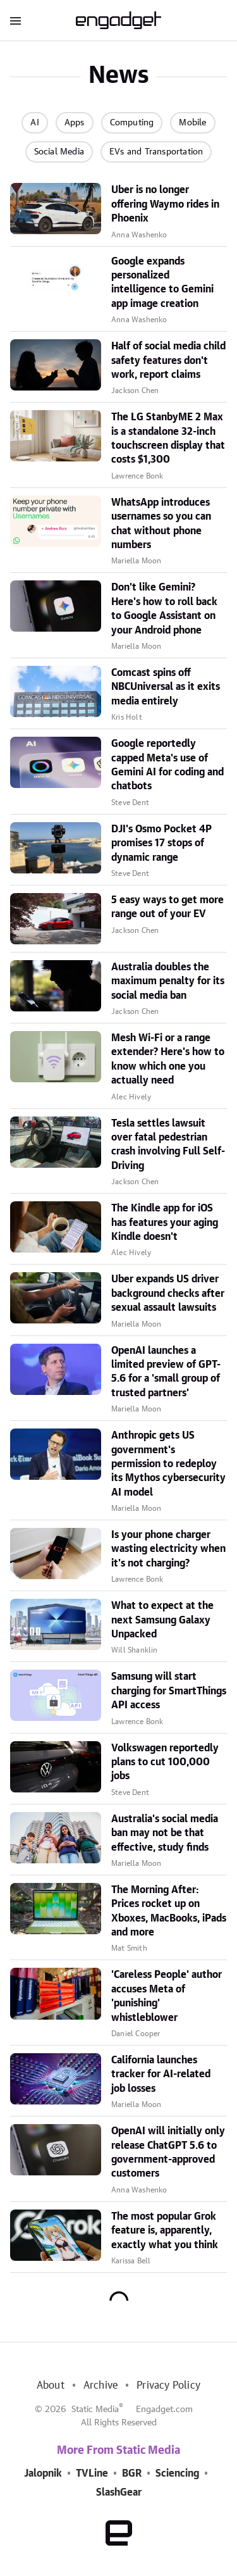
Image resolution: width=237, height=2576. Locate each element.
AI (34, 122)
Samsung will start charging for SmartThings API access (168, 1691)
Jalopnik (43, 2473)
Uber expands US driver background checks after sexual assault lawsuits (167, 1293)
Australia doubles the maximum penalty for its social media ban (167, 981)
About (50, 2385)
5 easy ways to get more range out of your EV (167, 907)
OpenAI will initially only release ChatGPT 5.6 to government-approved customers (168, 2152)
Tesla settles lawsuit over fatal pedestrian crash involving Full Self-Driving (168, 1144)
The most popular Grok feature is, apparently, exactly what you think (164, 2230)
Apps (74, 122)
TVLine (92, 2473)
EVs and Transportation (156, 151)
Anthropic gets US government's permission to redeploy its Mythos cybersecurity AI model (168, 1463)
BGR (132, 2473)
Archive (100, 2385)
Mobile (192, 122)
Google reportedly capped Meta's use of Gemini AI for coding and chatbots (167, 765)
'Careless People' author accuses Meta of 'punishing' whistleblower (166, 1996)
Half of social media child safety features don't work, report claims (168, 360)
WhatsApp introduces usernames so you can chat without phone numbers (161, 523)
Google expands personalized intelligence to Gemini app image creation (162, 282)
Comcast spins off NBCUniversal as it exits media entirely (165, 687)
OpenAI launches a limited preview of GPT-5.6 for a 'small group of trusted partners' (166, 1372)
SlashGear (119, 2492)
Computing (132, 122)
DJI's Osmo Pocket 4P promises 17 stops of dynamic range (161, 843)
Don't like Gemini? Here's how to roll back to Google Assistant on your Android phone (164, 608)
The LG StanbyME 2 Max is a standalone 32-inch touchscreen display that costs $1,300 (168, 438)
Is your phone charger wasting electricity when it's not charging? (168, 1549)
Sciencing (177, 2473)
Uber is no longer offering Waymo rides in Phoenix (165, 204)
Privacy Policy (168, 2385)
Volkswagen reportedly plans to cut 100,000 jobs (165, 1762)
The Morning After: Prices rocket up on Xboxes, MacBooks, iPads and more (168, 1911)
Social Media (59, 151)
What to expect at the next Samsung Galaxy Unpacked (162, 1620)
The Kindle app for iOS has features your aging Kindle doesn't (164, 1222)
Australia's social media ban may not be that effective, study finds (164, 1833)
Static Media (95, 2409)
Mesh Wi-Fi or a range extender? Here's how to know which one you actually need (167, 1059)
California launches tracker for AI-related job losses (160, 2074)
